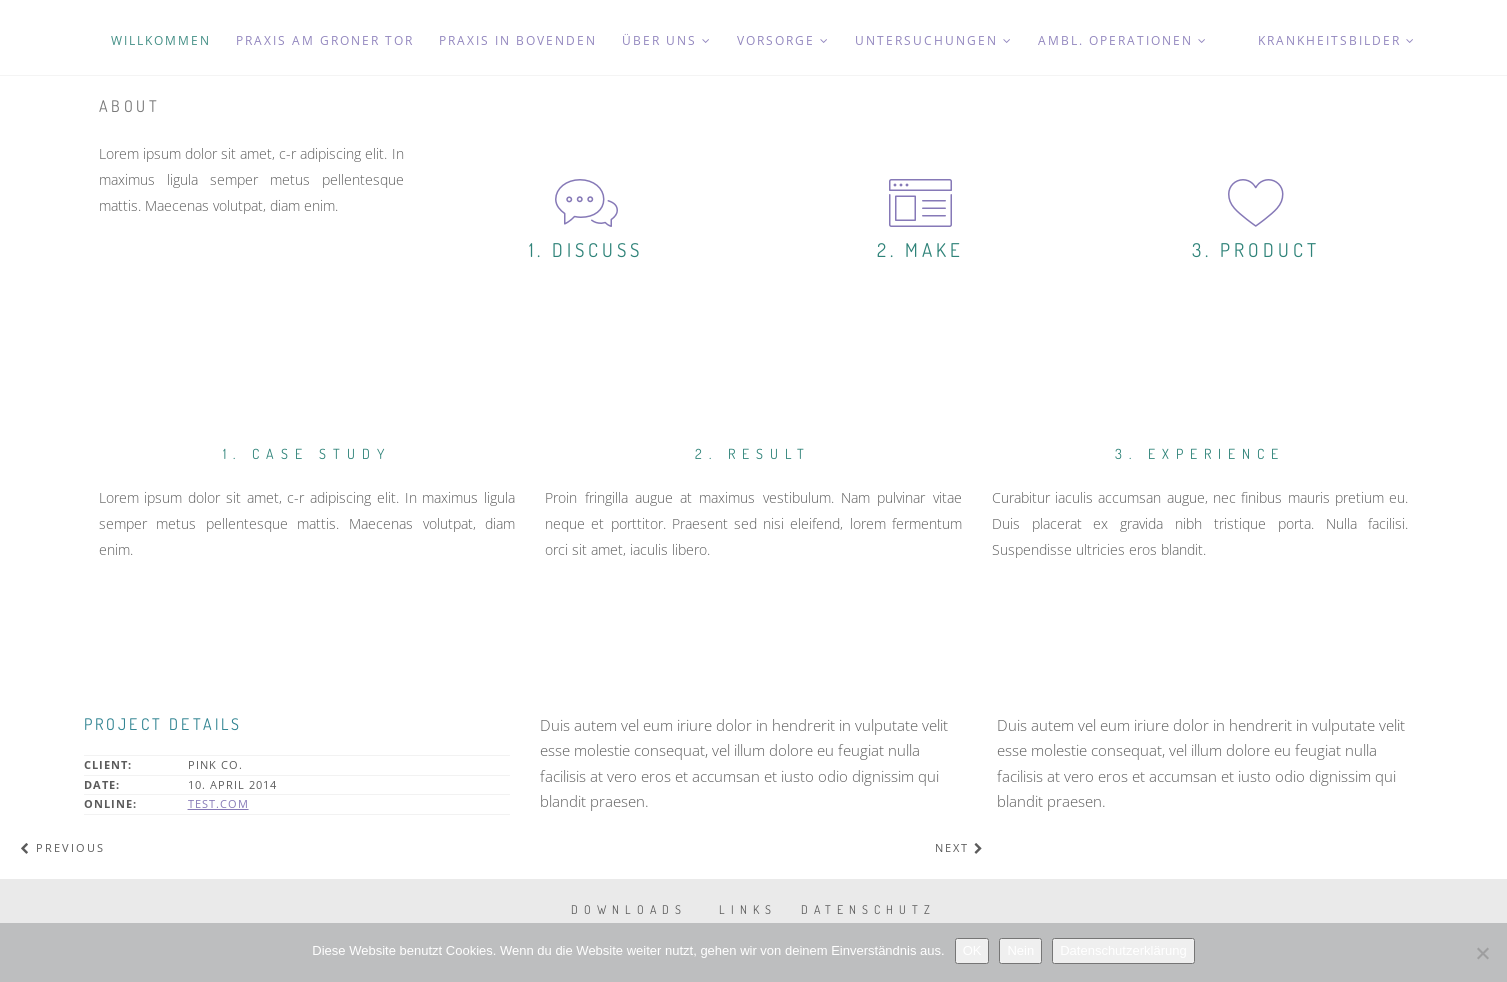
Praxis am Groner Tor (325, 41)
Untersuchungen (934, 41)
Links (748, 909)
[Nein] (1482, 953)
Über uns (667, 41)
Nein (1020, 950)
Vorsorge (783, 41)
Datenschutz (868, 909)
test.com (218, 803)
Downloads (629, 909)
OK (972, 950)
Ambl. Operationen (1123, 41)
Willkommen (161, 41)
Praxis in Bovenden (518, 41)
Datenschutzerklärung (1123, 950)
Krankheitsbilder (1337, 41)
